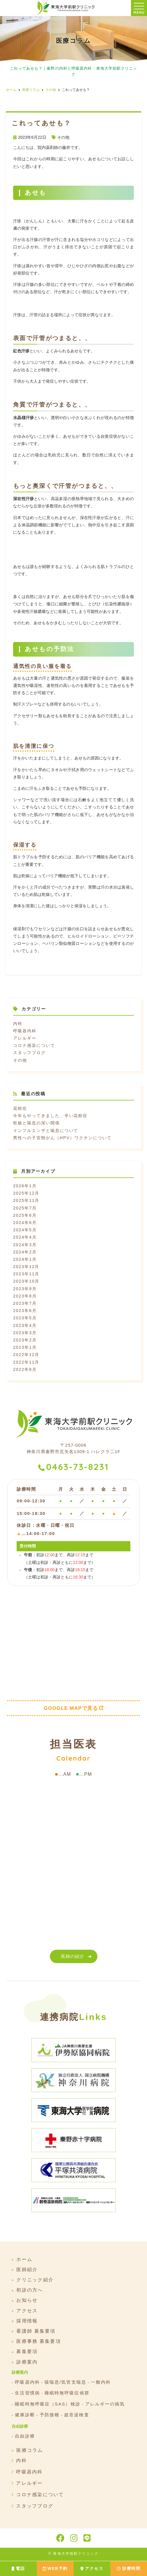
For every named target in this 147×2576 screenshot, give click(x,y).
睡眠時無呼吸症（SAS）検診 (47, 2403)
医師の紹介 (73, 1956)
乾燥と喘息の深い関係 (36, 1123)
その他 (63, 137)
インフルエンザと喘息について (45, 1130)
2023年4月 (25, 1325)
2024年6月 (25, 1222)
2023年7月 (25, 1303)
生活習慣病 (27, 2393)
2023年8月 (25, 1296)
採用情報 (27, 2320)
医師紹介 (27, 2269)
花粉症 (20, 1108)
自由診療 (25, 2435)
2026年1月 (25, 1186)
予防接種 (50, 2415)
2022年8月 (25, 1369)
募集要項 (27, 2351)
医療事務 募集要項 (38, 2341)
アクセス (91, 2568)
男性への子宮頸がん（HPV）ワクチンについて (62, 1137)
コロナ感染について (34, 1045)
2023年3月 (25, 1332)
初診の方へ (29, 2289)
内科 (17, 1023)
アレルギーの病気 (105, 2403)
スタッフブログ (29, 1052)
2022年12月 (26, 1354)
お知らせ (27, 2300)
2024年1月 (25, 1259)
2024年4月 (25, 1237)
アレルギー (24, 1038)
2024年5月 (25, 1230)
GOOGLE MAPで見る (71, 1708)
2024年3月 (25, 1244)
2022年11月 (26, 1362)
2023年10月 (26, 1281)
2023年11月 (26, 1274)
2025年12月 (26, 1193)
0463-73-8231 (77, 1466)
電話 (18, 2568)
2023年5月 (25, 1318)
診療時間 (128, 2568)
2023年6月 (25, 1310)
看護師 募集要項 (35, 2331)
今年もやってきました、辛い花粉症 (50, 1115)
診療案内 (27, 2361)
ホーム (24, 2259)
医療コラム (29, 2450)
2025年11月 (26, 1200)
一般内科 (101, 2382)
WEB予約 (55, 2568)
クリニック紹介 (35, 2279)
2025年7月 (25, 1208)
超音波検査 (76, 2415)
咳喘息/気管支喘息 (65, 2382)
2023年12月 (26, 1266)
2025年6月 (25, 1215)
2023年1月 (25, 1347)
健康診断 (25, 2415)
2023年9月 (25, 1288)
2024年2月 (25, 1252)
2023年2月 (25, 1340)
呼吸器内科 (24, 1030)
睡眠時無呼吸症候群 (67, 2393)
